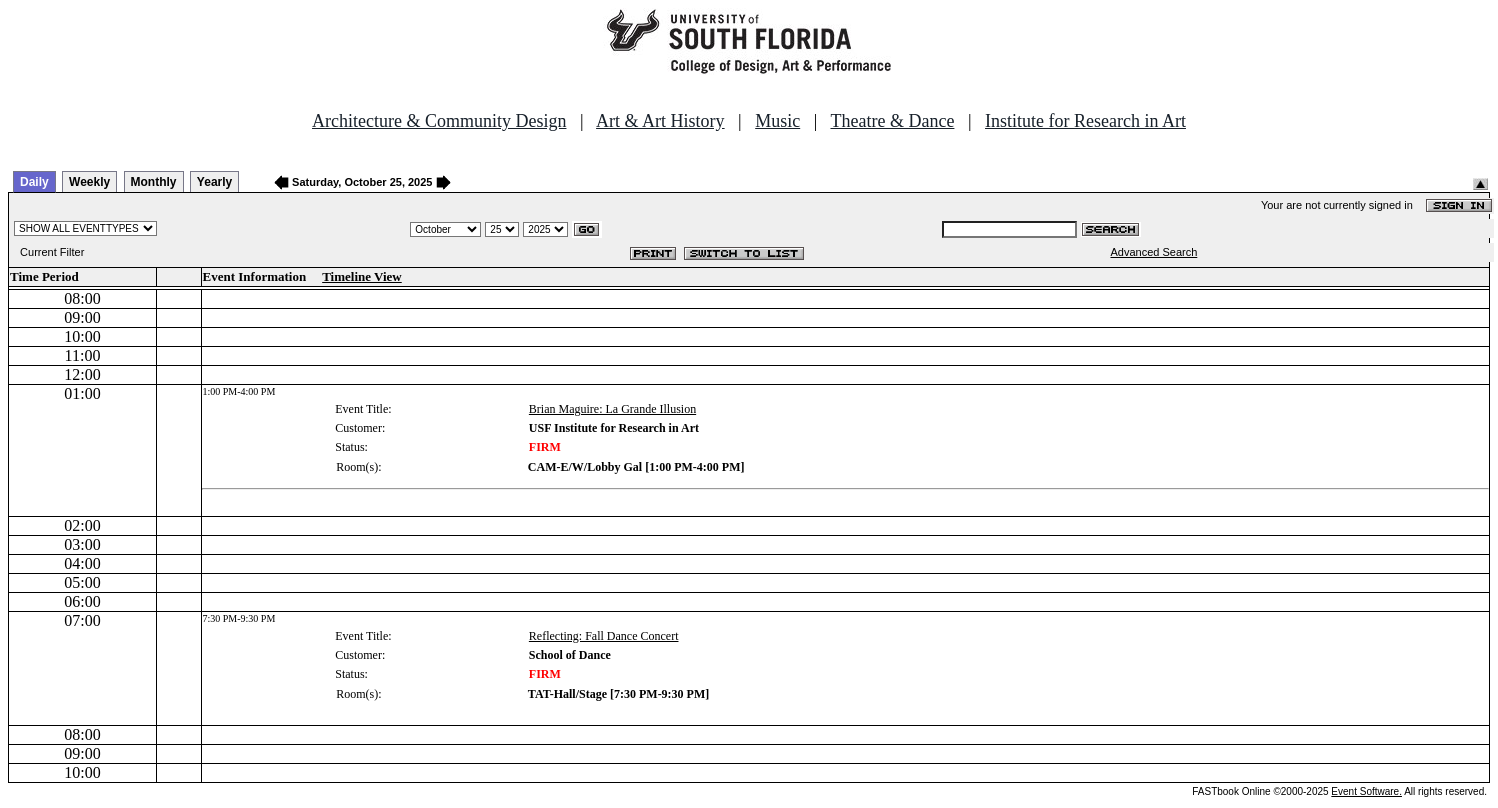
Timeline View (362, 276)
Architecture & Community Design (439, 121)
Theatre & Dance (892, 121)
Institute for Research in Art (1085, 121)
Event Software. (1366, 791)
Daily (34, 182)
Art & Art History (660, 121)
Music (777, 121)
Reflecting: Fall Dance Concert (604, 636)
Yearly (214, 182)
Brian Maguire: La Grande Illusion (612, 409)
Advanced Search (1153, 252)
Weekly (89, 182)
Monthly (154, 182)
